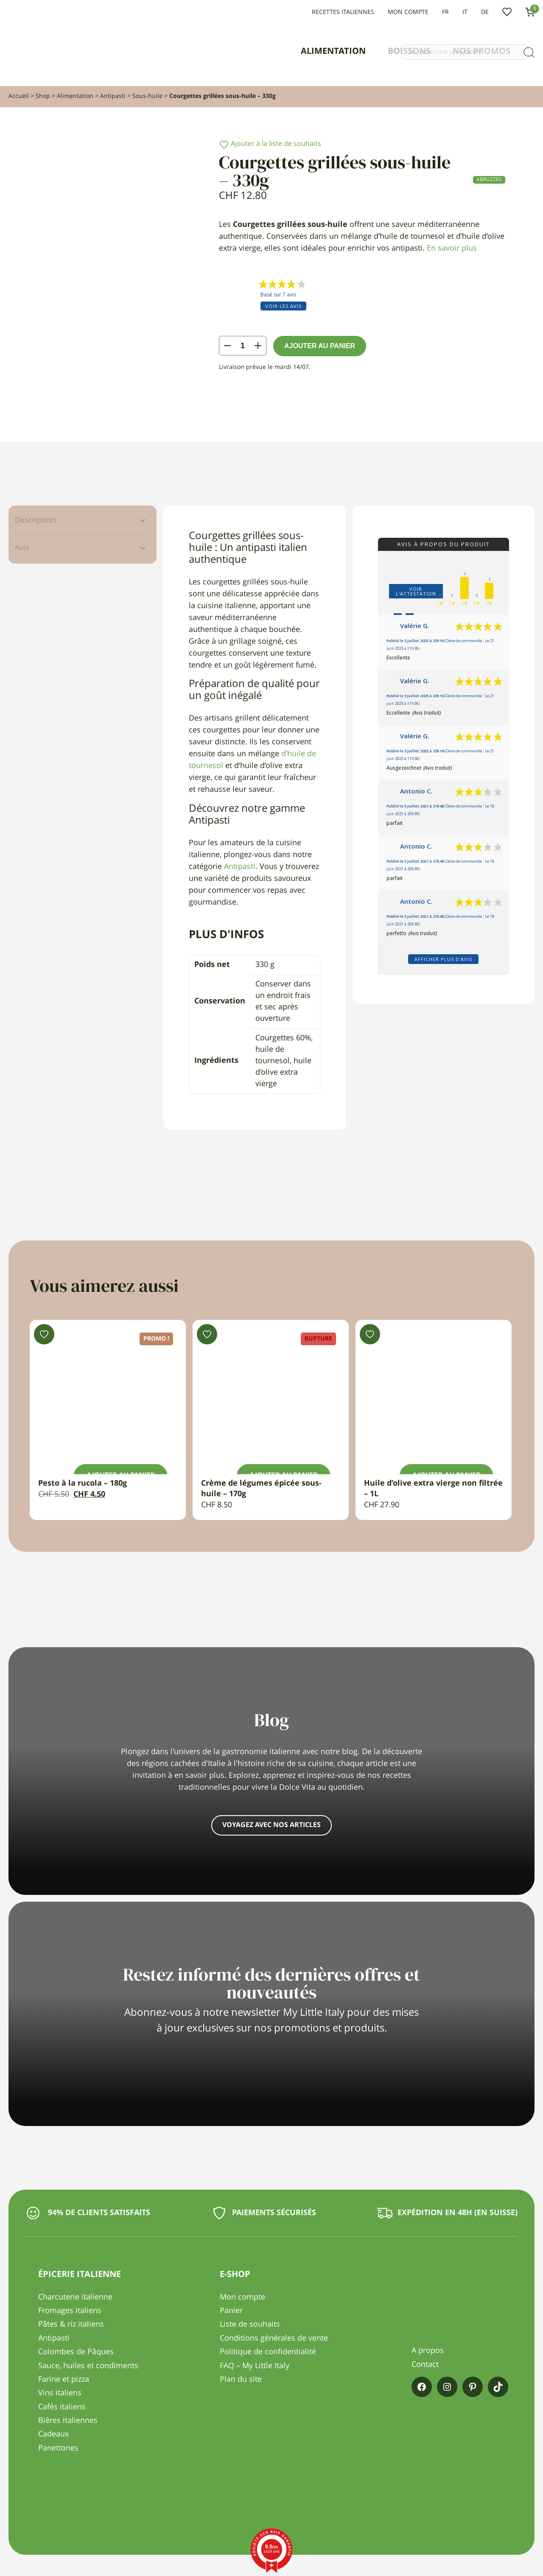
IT (464, 12)
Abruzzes (489, 179)
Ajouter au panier (319, 345)
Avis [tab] (22, 548)
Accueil (18, 96)
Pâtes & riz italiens (71, 2324)
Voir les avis (283, 306)
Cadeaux (53, 2434)
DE (485, 12)
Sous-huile (147, 96)
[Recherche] (529, 52)
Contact (425, 2365)
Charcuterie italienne (75, 2297)
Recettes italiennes (343, 12)
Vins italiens (59, 2393)
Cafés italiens (62, 2407)
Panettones (58, 2448)
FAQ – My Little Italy (254, 2366)
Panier (231, 2311)
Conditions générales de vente (274, 2338)
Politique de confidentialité (268, 2352)
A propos (427, 2351)
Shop (43, 96)
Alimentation (333, 51)
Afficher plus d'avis (443, 959)
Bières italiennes (68, 2421)
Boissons (409, 51)
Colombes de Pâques (76, 2352)
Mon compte (408, 12)
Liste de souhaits (507, 12)
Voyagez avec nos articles (271, 1825)
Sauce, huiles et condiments (88, 2366)
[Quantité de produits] (242, 345)
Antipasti (113, 96)
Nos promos (481, 51)
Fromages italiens (69, 2311)
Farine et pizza (63, 2379)
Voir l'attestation (416, 591)
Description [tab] (35, 520)
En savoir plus (452, 248)
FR (445, 12)
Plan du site (241, 2379)
